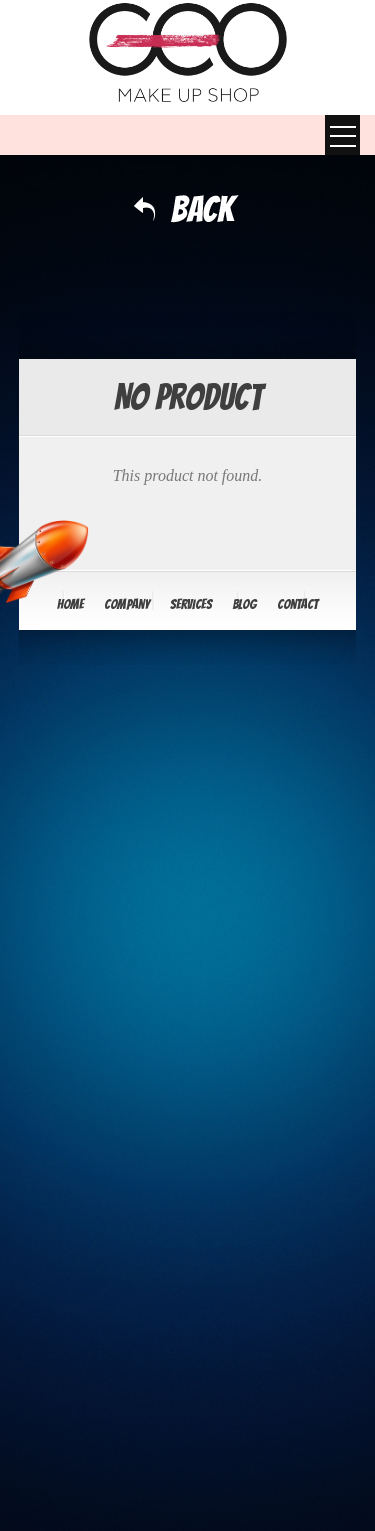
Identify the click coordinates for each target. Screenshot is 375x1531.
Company (127, 604)
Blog (244, 604)
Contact (297, 604)
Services (191, 604)
